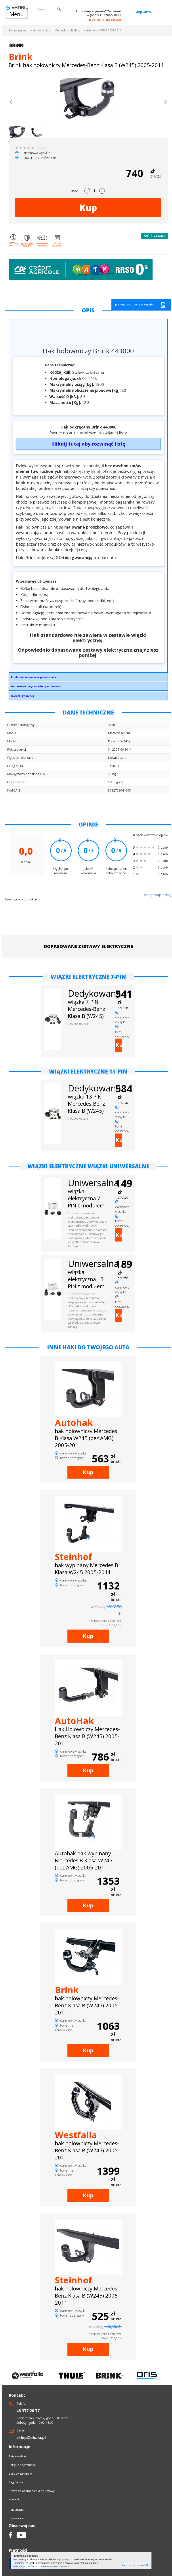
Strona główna (18, 30)
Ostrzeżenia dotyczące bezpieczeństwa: (36, 686)
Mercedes (61, 30)
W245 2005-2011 (110, 30)
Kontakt (14, 2499)
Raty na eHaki (18, 2456)
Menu (17, 14)
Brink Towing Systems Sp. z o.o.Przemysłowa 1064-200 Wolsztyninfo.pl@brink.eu (88, 678)
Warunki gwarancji (22, 695)
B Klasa (75, 30)
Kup (88, 207)
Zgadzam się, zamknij (135, 2565)
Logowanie (16, 2518)
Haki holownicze (41, 30)
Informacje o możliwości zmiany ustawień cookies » (41, 2566)
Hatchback (90, 30)
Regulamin (16, 2482)
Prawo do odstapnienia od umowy (32, 2491)
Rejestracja (16, 2510)
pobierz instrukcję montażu (140, 305)
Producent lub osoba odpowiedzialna (34, 677)
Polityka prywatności (22, 2465)
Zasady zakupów (20, 2474)
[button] (11, 102)
